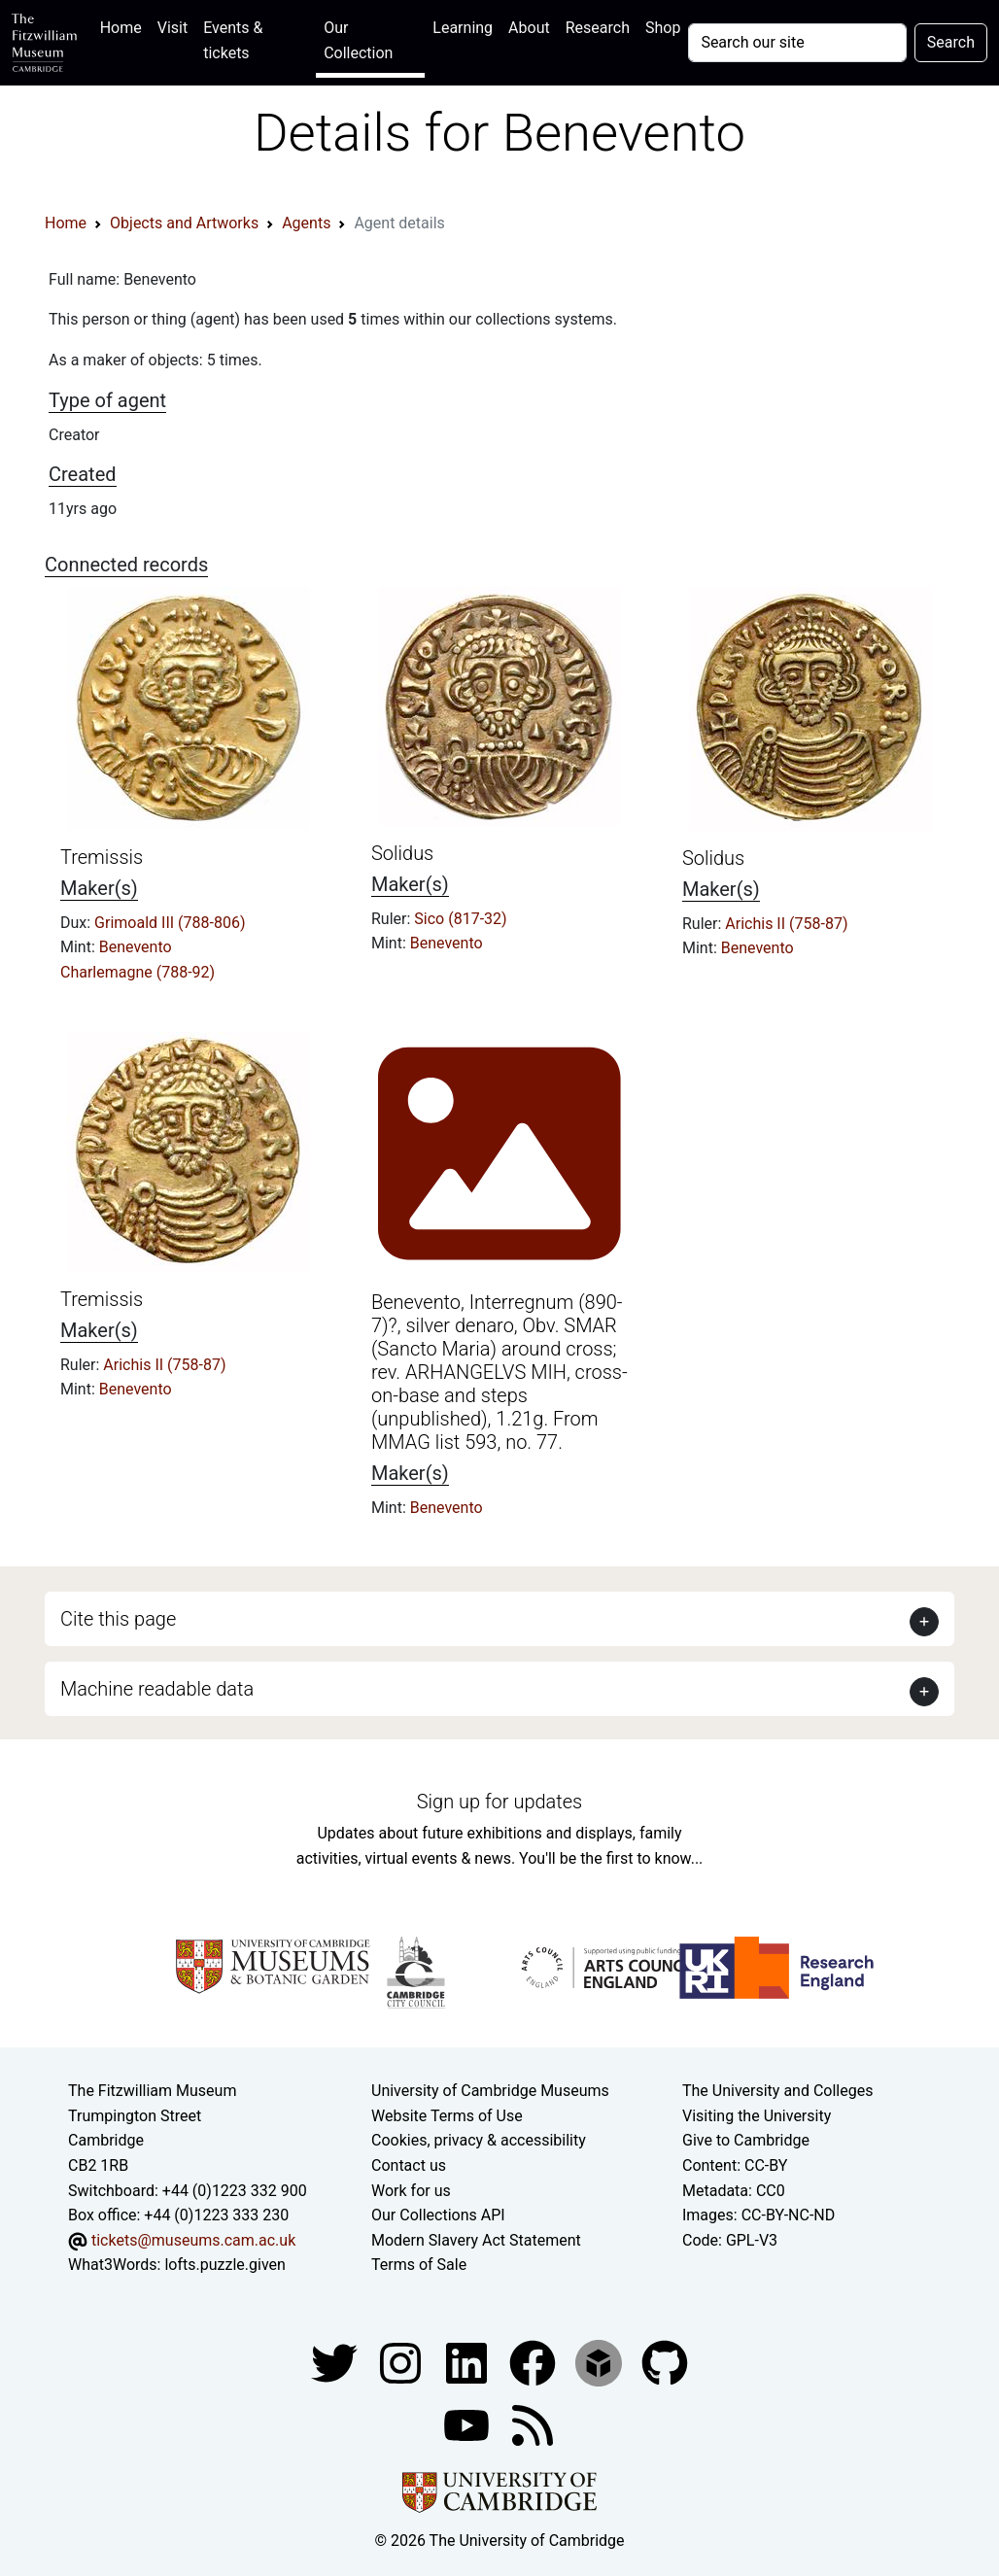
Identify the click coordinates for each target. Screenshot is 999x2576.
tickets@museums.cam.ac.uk (193, 2240)
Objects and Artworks (184, 223)
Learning (462, 27)
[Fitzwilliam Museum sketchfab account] (601, 2362)
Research (598, 27)
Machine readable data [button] (157, 1688)
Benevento (135, 947)
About (529, 27)
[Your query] (797, 42)
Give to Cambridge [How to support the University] (746, 2140)
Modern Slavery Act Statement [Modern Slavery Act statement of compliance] (476, 2240)
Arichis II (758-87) (786, 923)
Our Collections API (438, 2215)
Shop (662, 27)
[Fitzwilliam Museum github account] (665, 2362)
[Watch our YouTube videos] (468, 2424)
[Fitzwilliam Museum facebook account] (468, 2362)
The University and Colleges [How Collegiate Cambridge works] (777, 2090)
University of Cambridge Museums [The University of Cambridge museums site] (490, 2090)
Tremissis (101, 857)
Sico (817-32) (460, 919)
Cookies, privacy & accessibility (478, 2140)
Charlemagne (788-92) (137, 972)
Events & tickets (232, 40)
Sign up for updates (499, 1801)
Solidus (402, 853)
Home (125, 26)
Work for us (411, 2190)
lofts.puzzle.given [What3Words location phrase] (224, 2264)
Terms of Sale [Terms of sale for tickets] (418, 2264)
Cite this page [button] (118, 1619)
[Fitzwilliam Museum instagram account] (402, 2362)
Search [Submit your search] (951, 42)
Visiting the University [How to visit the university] (756, 2116)
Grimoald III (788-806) (169, 922)
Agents (306, 223)
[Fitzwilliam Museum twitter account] (336, 2362)
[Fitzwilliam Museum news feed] (532, 2424)
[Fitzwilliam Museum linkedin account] (534, 2362)
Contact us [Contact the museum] (408, 2165)
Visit (172, 27)
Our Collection (358, 40)
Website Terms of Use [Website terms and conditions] (447, 2116)
